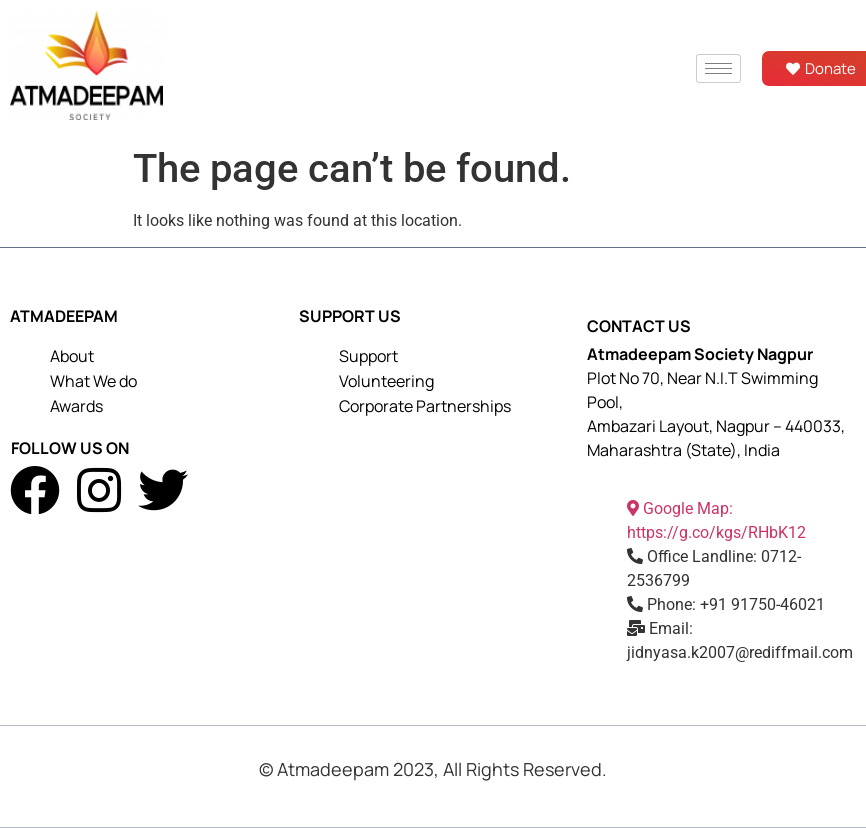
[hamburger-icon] (718, 68)
